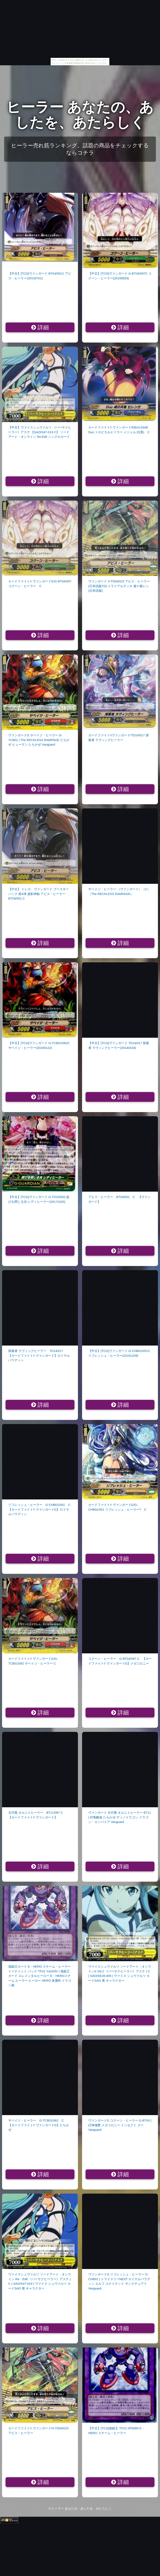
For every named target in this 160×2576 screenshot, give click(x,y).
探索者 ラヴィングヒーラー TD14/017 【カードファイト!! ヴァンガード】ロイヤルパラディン (39, 1355)
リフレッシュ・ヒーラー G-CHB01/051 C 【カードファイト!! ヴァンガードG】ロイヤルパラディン (40, 1509)
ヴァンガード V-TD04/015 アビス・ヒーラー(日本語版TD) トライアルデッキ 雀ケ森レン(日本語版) (119, 585)
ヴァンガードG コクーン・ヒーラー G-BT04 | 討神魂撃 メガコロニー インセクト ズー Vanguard (120, 2125)
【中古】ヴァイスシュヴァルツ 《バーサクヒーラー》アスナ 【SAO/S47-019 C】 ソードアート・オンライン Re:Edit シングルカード (39, 432)
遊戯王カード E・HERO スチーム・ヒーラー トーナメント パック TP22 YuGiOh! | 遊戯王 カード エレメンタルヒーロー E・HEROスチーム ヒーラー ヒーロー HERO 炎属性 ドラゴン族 (39, 1976)
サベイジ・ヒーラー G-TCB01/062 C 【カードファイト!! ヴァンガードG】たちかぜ (38, 2125)
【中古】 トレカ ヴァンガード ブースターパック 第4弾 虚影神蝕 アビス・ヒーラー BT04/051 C (38, 893)
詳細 (40, 327)
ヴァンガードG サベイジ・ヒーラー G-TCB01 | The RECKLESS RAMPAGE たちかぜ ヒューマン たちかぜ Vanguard (38, 739)
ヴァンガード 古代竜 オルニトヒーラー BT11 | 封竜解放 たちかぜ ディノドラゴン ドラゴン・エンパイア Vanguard (119, 1817)
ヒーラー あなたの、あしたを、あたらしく (80, 114)
